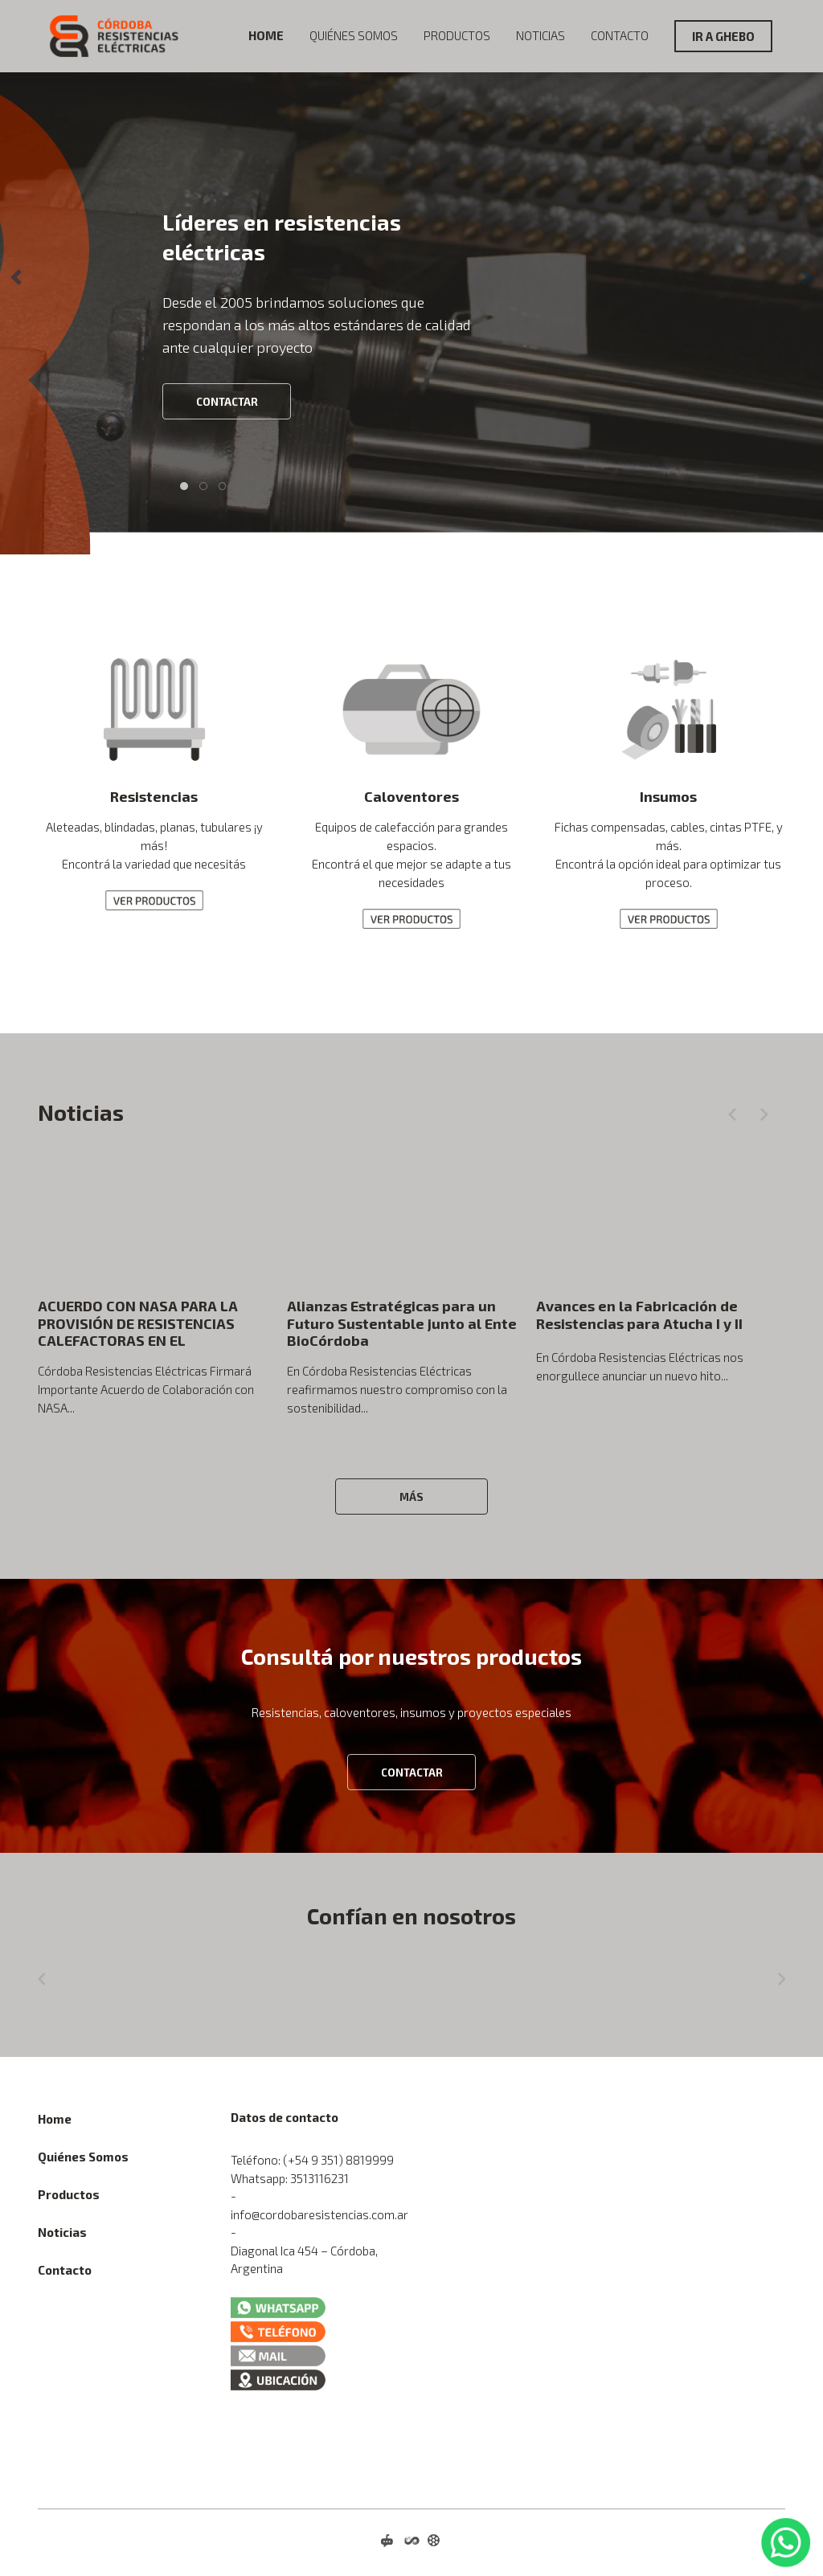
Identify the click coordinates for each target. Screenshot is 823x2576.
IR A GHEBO (723, 36)
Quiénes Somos (353, 35)
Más (411, 1496)
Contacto (620, 35)
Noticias (540, 35)
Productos (457, 35)
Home (266, 35)
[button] (16, 277)
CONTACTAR (227, 401)
